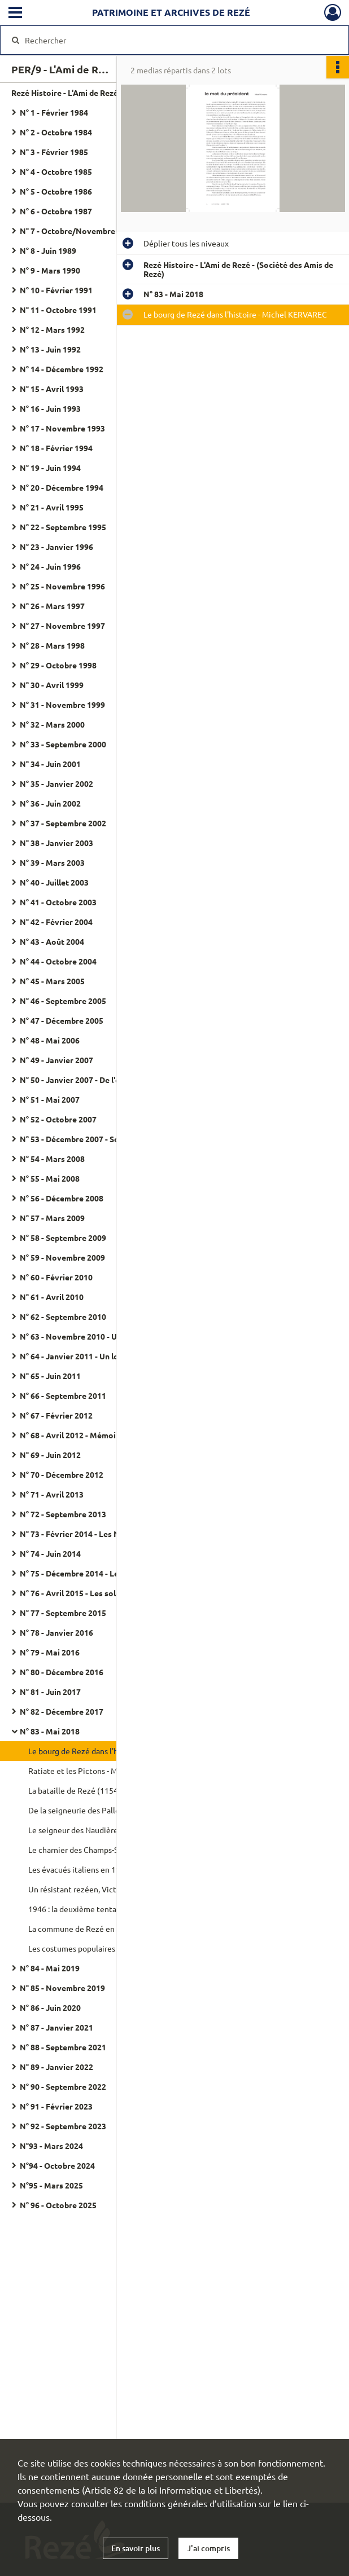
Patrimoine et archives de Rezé (171, 12)
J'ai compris (208, 2548)
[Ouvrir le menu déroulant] (15, 13)
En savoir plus (135, 2548)
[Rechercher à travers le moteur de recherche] (163, 40)
